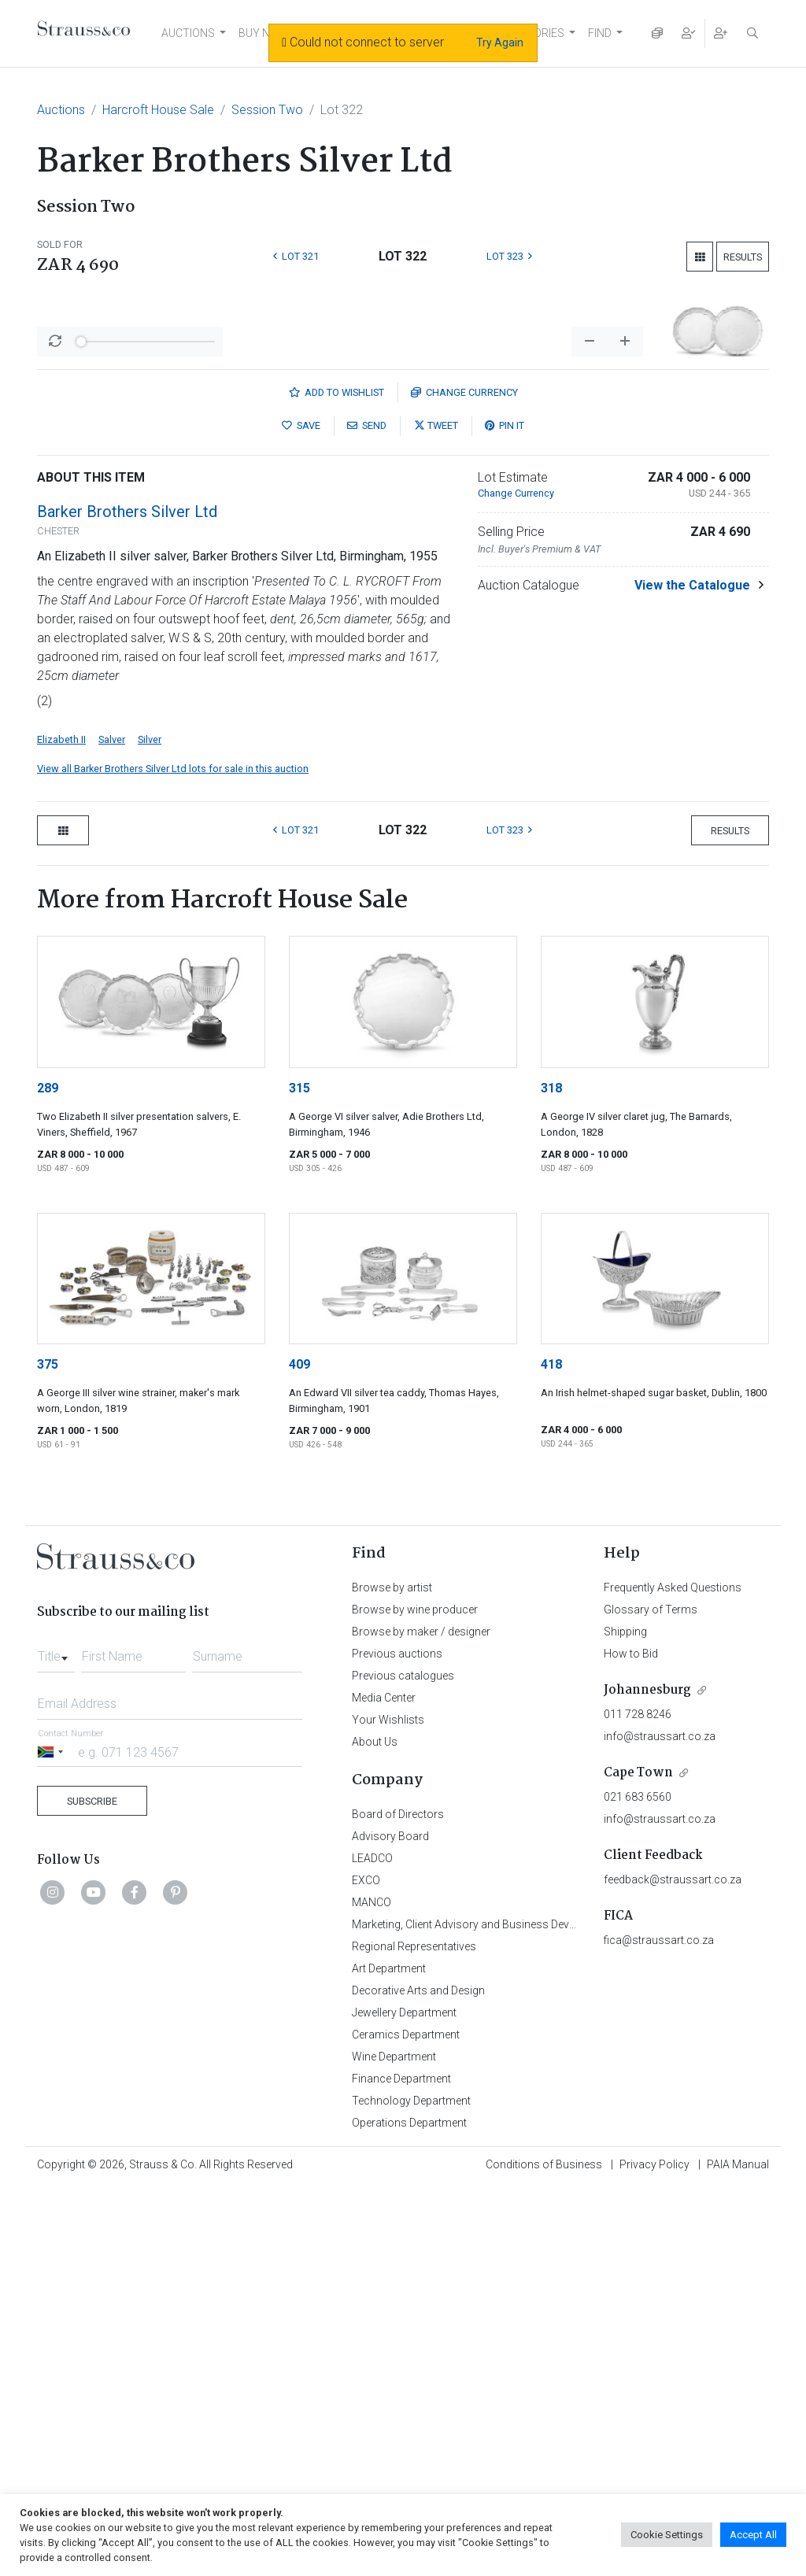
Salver (111, 1127)
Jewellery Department (404, 2400)
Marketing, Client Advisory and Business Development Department (513, 2312)
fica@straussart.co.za (659, 2328)
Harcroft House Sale (158, 109)
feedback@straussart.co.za (672, 2267)
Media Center (384, 2085)
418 (551, 1752)
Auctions (61, 109)
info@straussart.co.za (659, 2124)
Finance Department (401, 2466)
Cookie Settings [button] (666, 2535)
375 (47, 1752)
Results (742, 257)
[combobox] (56, 2040)
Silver (149, 1127)
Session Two (267, 109)
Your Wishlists (388, 2107)
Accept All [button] (753, 2535)
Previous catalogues (403, 2063)
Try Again (499, 42)
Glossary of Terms (650, 1997)
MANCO (371, 2290)
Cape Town (638, 2161)
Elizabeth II (61, 1127)
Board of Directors (398, 2202)
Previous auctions (397, 2041)
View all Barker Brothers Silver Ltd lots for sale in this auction (173, 1156)
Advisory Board (390, 2224)
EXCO (366, 2268)
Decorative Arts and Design (418, 2378)
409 (299, 1752)
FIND (600, 33)
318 (551, 1476)
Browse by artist (392, 1975)
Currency (464, 780)
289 (47, 1476)
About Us (374, 2129)
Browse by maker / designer (421, 2019)
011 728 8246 (637, 2102)
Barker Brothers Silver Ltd (127, 899)
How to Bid (631, 2041)
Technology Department (411, 2488)
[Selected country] (53, 2139)
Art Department (389, 2356)
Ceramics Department (406, 2422)
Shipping (625, 2019)
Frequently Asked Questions (672, 1975)
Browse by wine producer (415, 1997)
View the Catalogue (692, 973)
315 (299, 1476)
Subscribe (92, 2189)
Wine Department (394, 2444)
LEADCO (372, 2246)
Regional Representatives (414, 2334)
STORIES (541, 33)
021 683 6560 (637, 2185)
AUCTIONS (188, 33)
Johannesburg (647, 2078)
